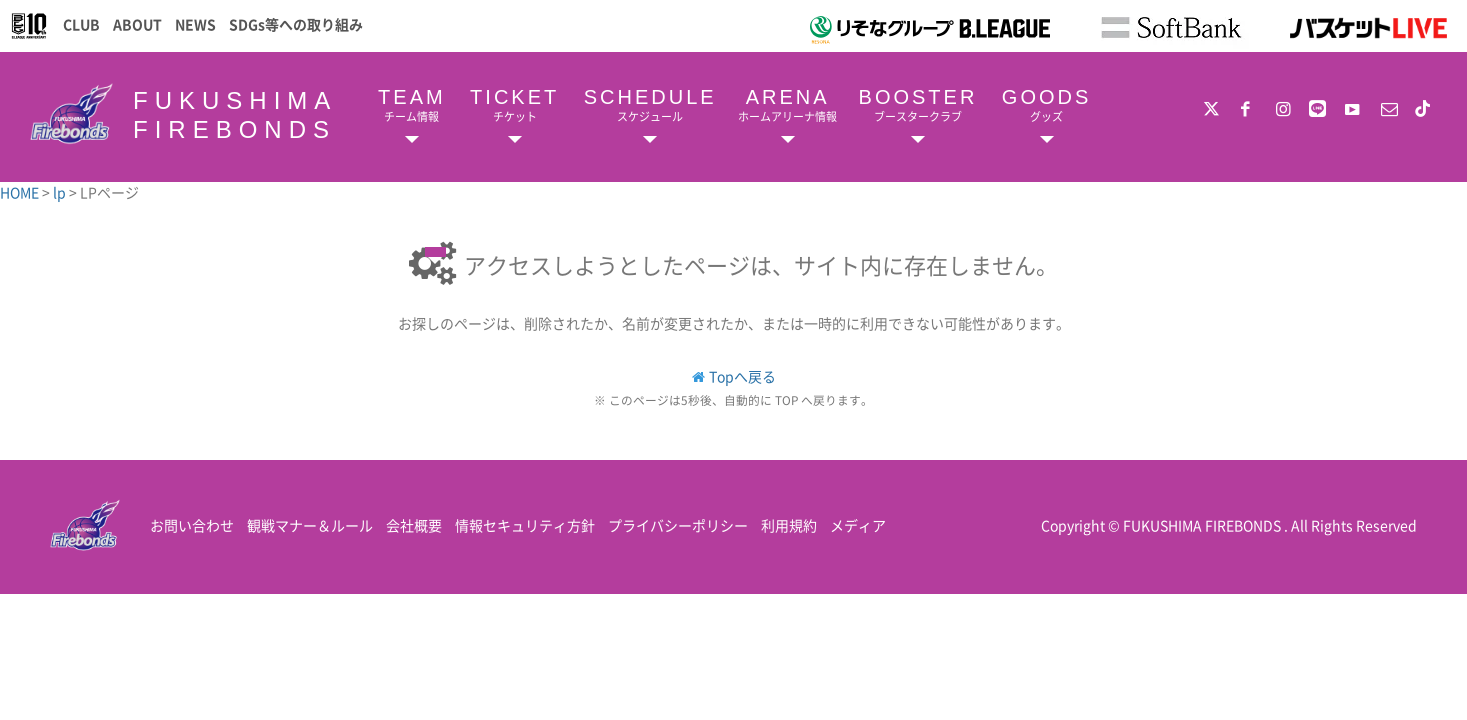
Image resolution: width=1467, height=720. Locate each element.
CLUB (81, 24)
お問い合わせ (192, 525)
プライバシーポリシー (678, 525)
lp (61, 192)
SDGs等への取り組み (296, 24)
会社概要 (414, 525)
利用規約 (789, 525)
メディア (858, 525)
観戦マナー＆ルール (310, 525)
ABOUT (137, 24)
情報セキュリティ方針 (525, 525)
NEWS (195, 24)
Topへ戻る (742, 376)
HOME (21, 192)
